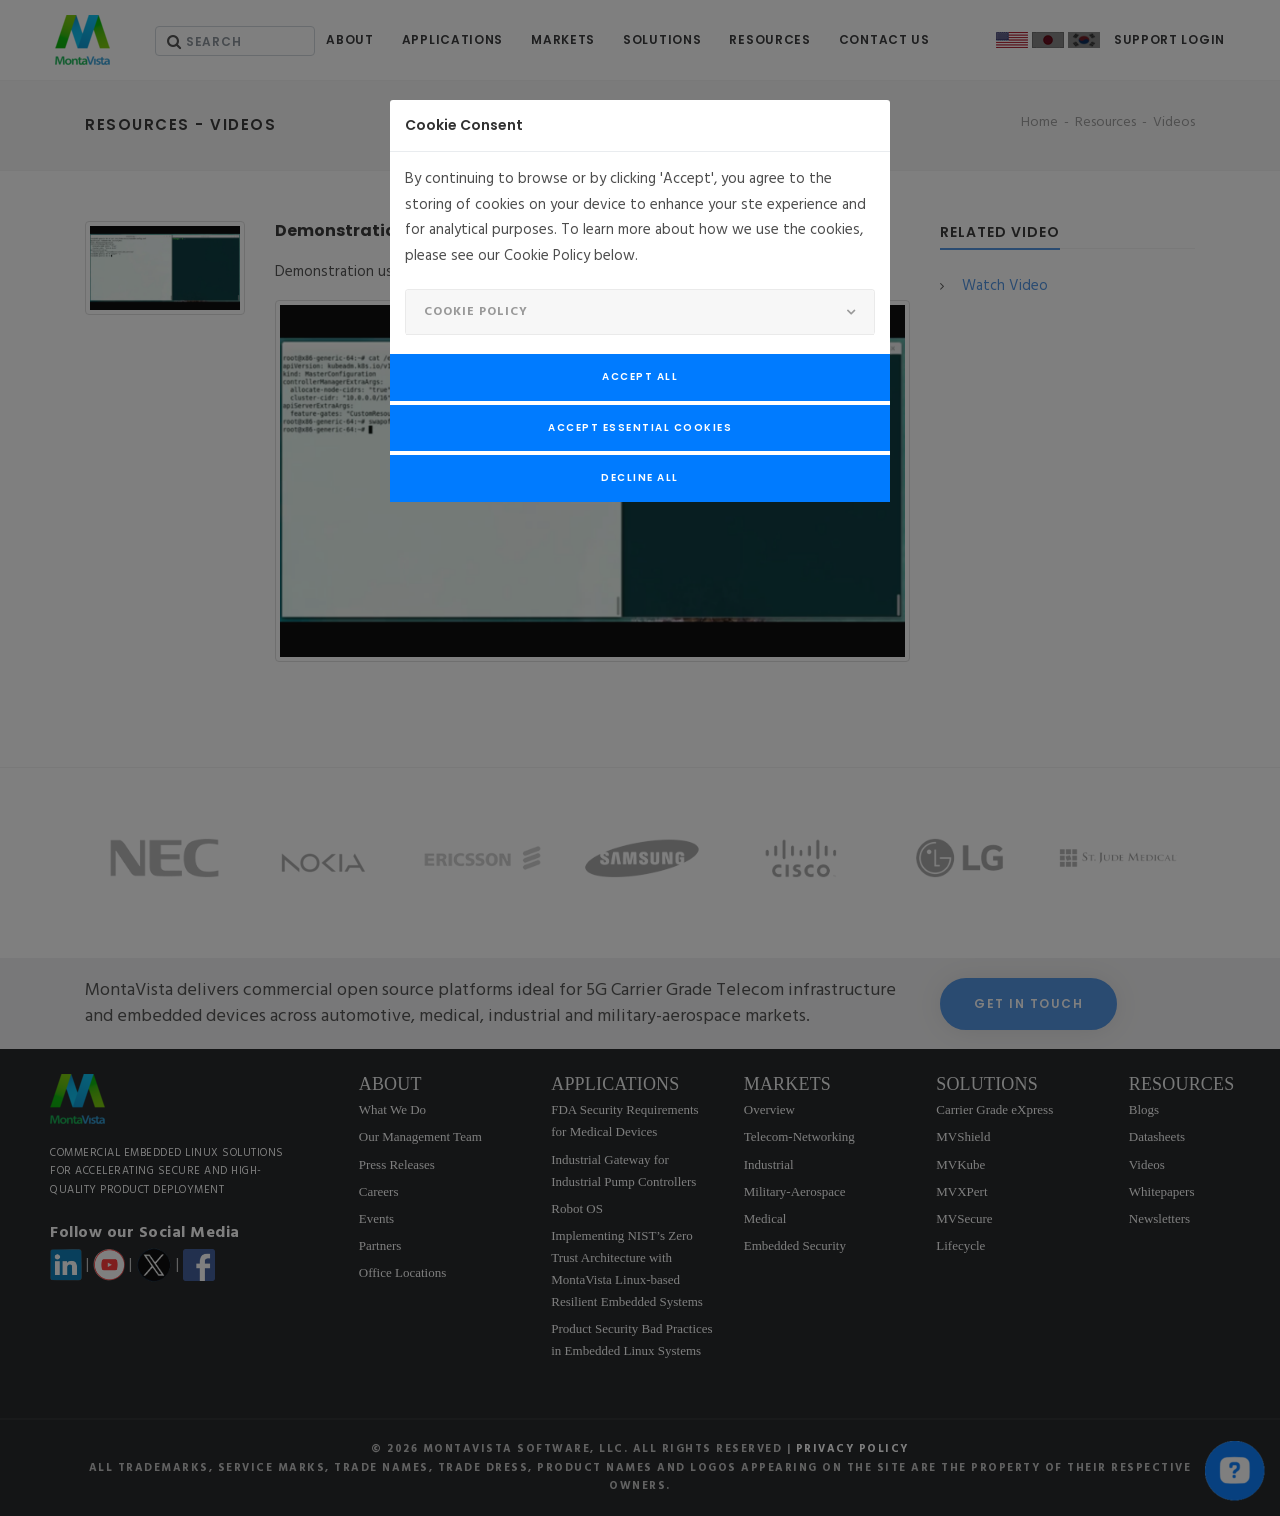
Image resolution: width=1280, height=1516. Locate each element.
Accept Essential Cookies (640, 427)
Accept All (640, 376)
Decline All (640, 477)
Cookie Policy (476, 312)
